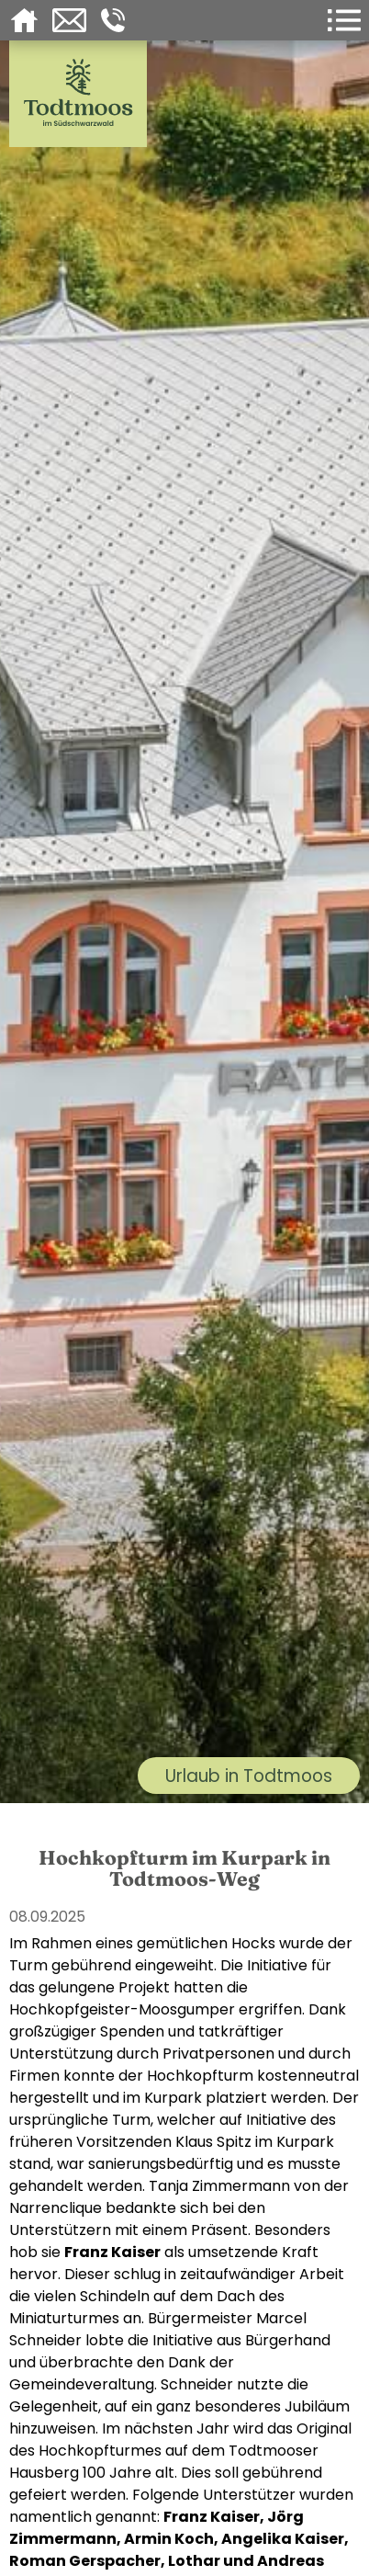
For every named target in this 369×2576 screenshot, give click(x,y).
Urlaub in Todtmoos (248, 1776)
